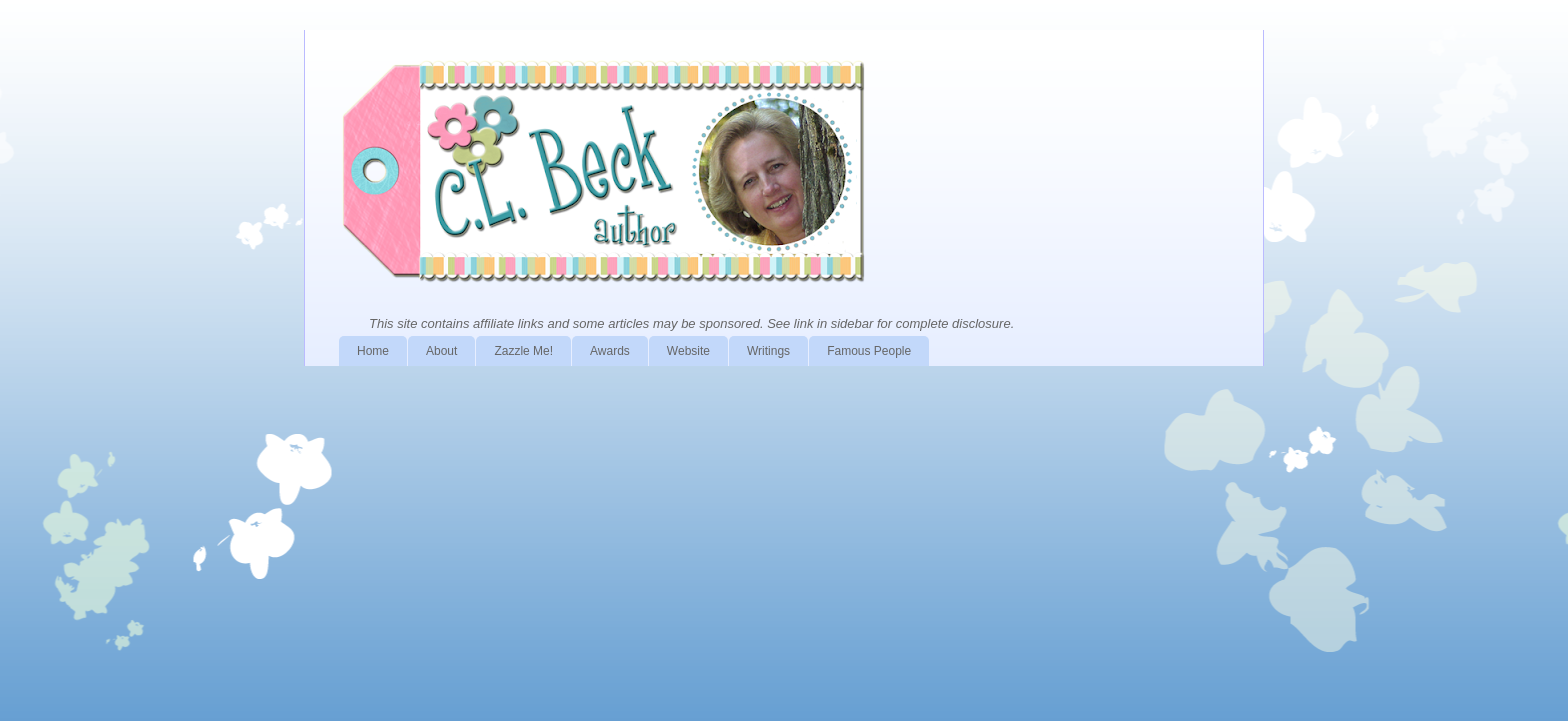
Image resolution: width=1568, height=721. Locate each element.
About (441, 351)
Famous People (869, 351)
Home (373, 351)
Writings (768, 351)
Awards (610, 351)
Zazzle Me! (523, 351)
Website (688, 351)
